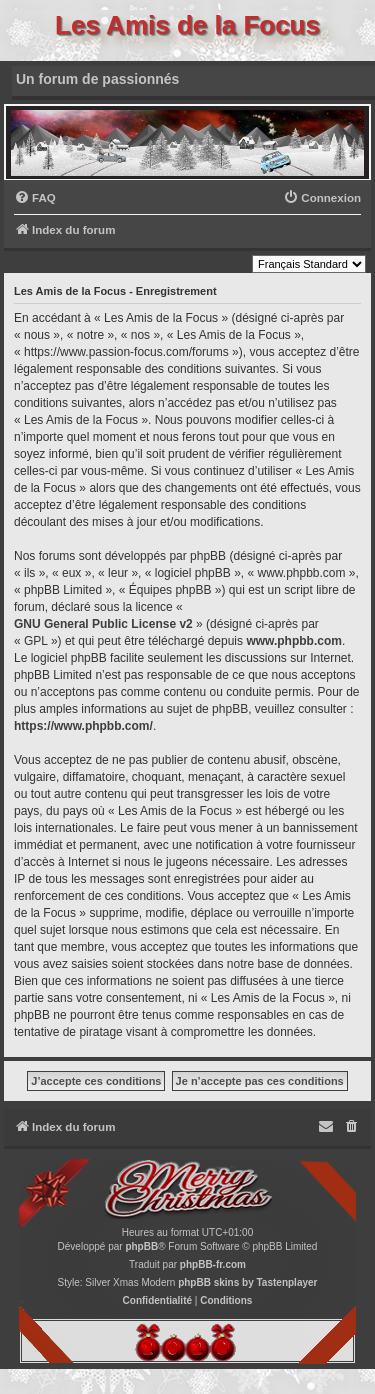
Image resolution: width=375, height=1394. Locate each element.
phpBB (141, 1246)
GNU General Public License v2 (103, 624)
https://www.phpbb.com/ (83, 726)
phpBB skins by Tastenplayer (247, 1282)
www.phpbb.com (294, 641)
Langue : (225, 263)
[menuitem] (35, 198)
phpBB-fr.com (213, 1264)
